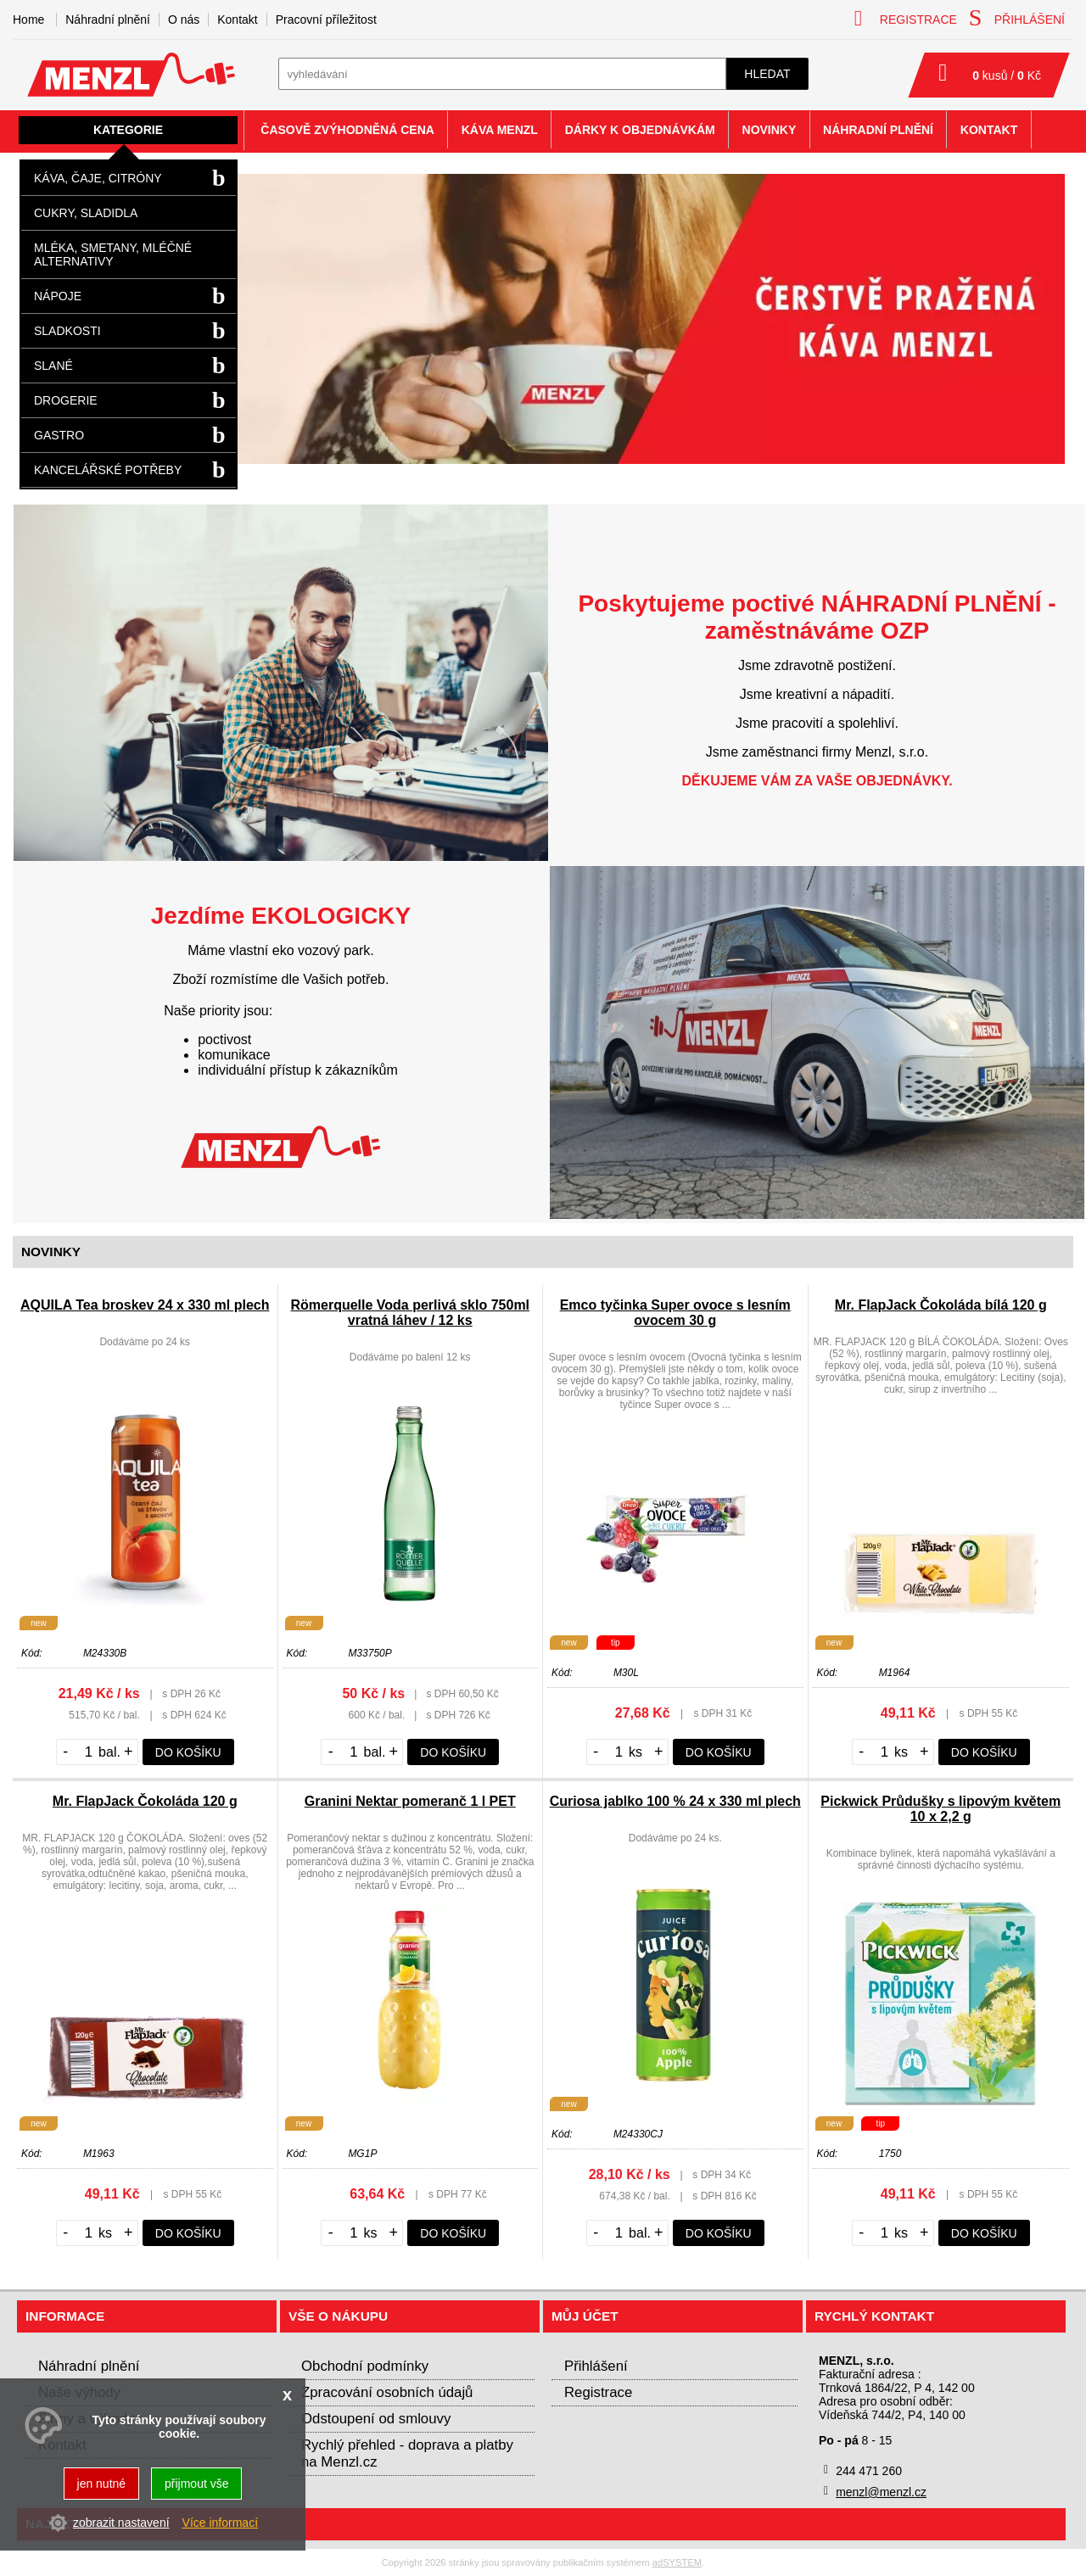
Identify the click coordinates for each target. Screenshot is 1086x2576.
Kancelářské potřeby (108, 470)
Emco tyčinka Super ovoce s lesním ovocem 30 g (675, 1312)
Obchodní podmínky (364, 2366)
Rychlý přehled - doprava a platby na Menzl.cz (407, 2453)
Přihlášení (596, 2366)
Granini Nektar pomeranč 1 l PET (410, 1801)
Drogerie (66, 400)
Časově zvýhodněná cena (347, 130)
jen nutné (101, 2483)
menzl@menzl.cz (881, 2492)
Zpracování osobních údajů (387, 2392)
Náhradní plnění (107, 19)
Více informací (220, 2522)
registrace (905, 18)
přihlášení (1017, 18)
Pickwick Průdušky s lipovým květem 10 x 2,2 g (940, 1809)
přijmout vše (196, 2483)
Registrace (598, 2392)
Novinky (769, 130)
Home (28, 19)
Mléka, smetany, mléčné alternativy (113, 254)
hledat (767, 74)
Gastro (59, 435)
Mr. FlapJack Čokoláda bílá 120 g (941, 1305)
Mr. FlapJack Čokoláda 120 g (145, 1801)
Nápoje (57, 296)
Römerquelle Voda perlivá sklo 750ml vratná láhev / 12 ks (409, 1312)
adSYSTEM (677, 2562)
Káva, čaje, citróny (98, 178)
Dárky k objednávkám (640, 130)
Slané (53, 365)
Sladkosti (67, 331)
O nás (183, 19)
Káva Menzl (500, 130)
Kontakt (237, 19)
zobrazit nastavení (121, 2522)
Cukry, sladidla (85, 213)
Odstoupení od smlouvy (376, 2419)
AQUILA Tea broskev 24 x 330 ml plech (144, 1305)
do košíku (188, 1752)
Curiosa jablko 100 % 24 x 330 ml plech (675, 1801)
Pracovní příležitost (326, 19)
